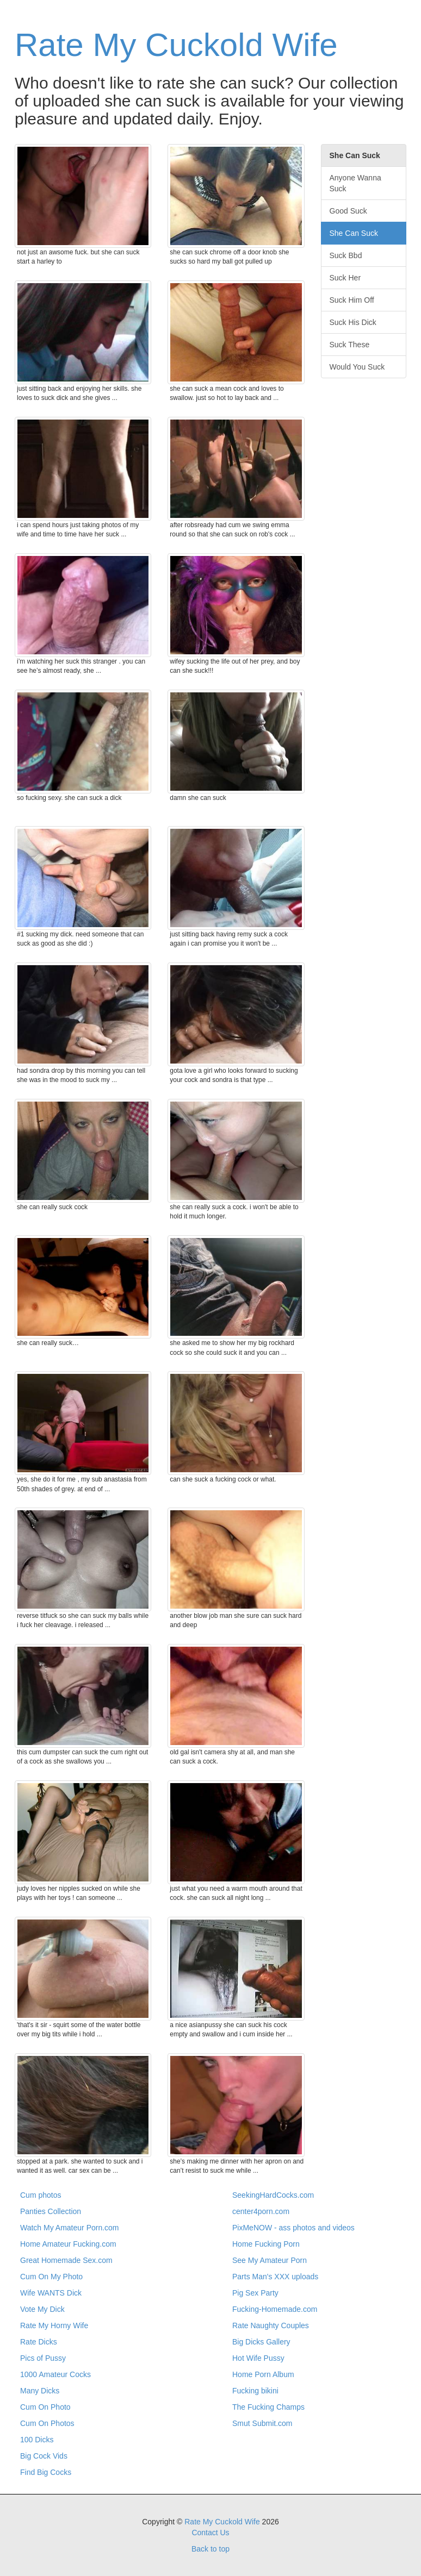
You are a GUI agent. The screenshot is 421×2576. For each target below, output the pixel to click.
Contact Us (210, 2532)
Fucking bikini (255, 2390)
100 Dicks (36, 2439)
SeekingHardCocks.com (273, 2195)
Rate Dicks (38, 2341)
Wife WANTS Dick (51, 2293)
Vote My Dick (42, 2309)
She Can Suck (354, 233)
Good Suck (348, 211)
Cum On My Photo (51, 2276)
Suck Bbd (346, 255)
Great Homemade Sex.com (66, 2260)
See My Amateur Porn (269, 2260)
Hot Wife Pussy (258, 2358)
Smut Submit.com (262, 2423)
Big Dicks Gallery (261, 2341)
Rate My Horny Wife (54, 2325)
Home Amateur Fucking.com (68, 2244)
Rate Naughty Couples (270, 2325)
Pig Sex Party (255, 2293)
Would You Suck (357, 366)
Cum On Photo (45, 2407)
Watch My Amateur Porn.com (69, 2227)
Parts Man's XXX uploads (275, 2276)
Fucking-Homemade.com (274, 2309)
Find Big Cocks (45, 2472)
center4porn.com (260, 2211)
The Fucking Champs (268, 2407)
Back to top (210, 2548)
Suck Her (345, 277)
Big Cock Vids (43, 2456)
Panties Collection (50, 2211)
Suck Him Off (352, 300)
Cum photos (40, 2195)
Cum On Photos (47, 2423)
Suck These (350, 344)
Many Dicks (39, 2390)
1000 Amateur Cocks (55, 2374)
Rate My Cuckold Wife (176, 45)
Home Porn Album (263, 2374)
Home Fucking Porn (266, 2244)
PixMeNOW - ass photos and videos (293, 2227)
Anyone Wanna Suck (355, 183)
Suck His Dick (353, 322)
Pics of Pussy (43, 2358)
